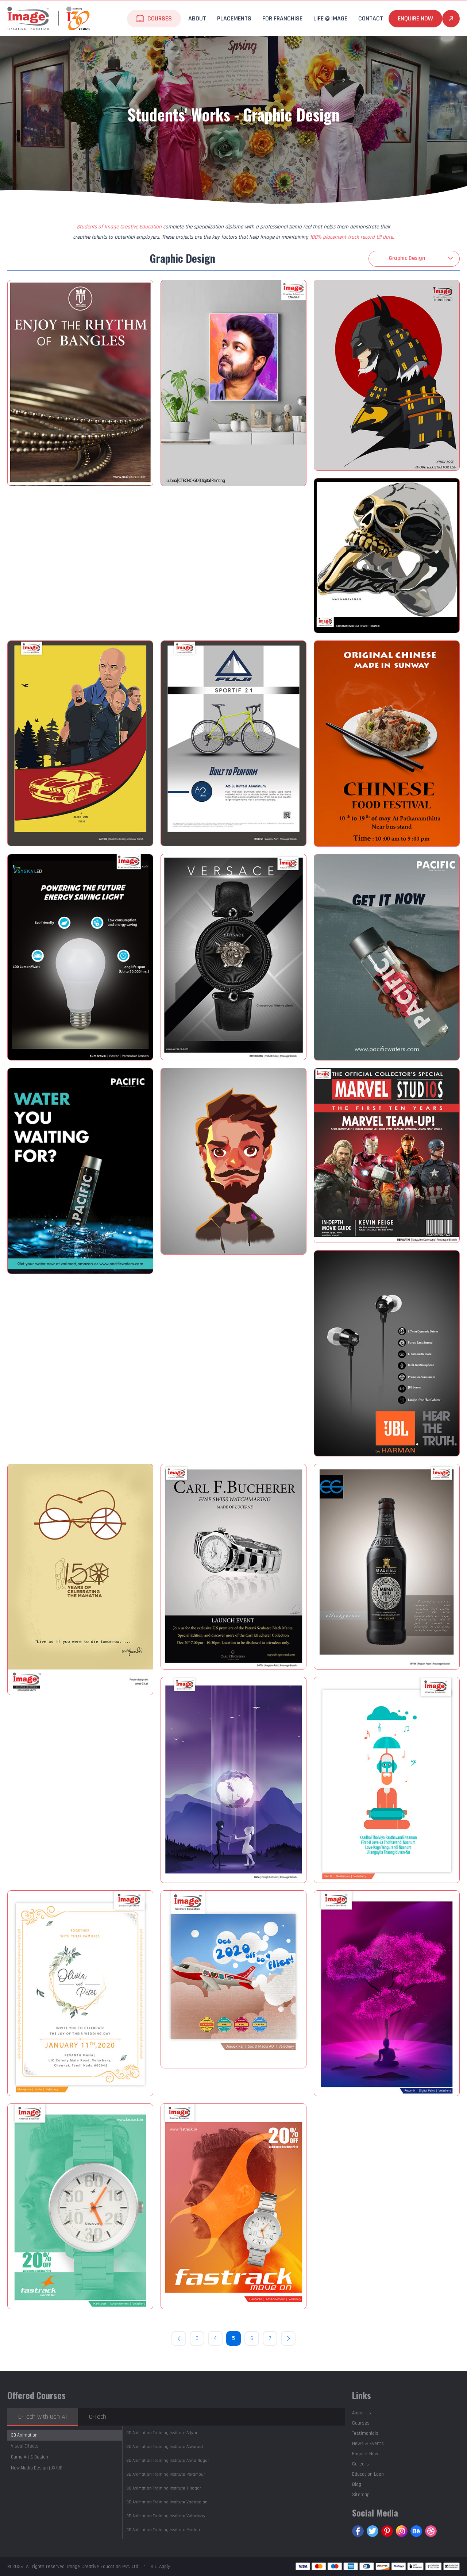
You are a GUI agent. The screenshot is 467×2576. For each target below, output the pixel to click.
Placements (234, 18)
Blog (356, 2484)
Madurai (164, 2530)
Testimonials (365, 2433)
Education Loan (368, 2474)
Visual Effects (24, 2446)
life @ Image (330, 18)
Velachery (165, 2516)
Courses (159, 18)
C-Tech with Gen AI (42, 2417)
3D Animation (24, 2435)
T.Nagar (163, 2488)
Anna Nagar (167, 2460)
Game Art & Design (29, 2457)
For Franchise (282, 18)
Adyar (161, 2433)
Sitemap (361, 2494)
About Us (361, 2413)
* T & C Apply (157, 2566)
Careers (360, 2464)
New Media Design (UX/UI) (36, 2468)
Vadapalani (167, 2502)
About (197, 18)
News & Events (368, 2443)
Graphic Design (407, 258)
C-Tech (97, 2417)
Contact (370, 18)
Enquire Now (415, 18)
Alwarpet (164, 2446)
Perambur (165, 2474)
